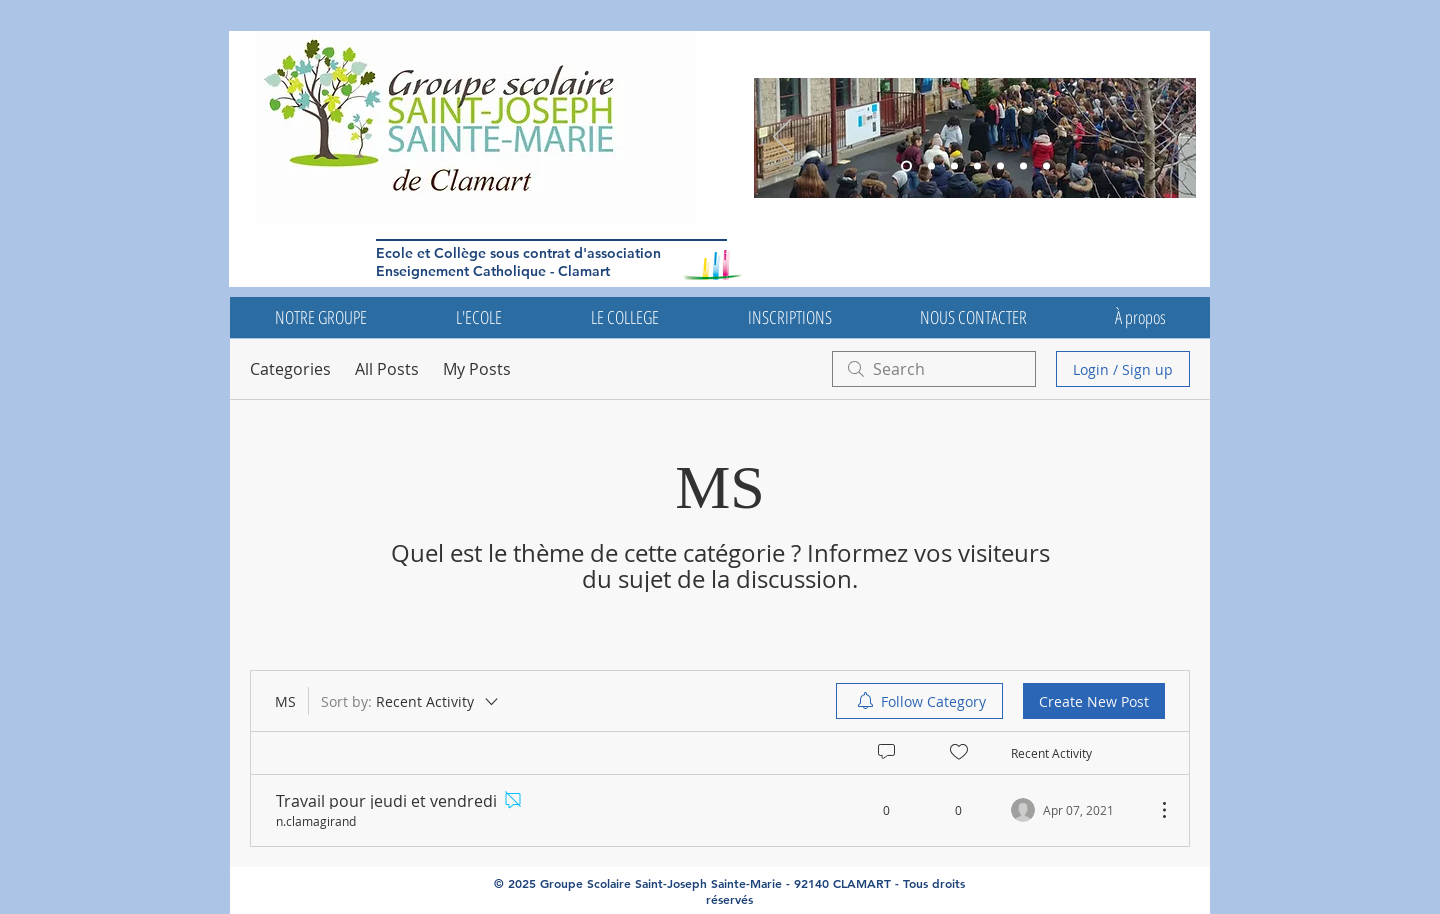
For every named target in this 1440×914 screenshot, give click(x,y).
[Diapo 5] (931, 166)
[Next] (1168, 138)
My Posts (477, 369)
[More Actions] (1154, 810)
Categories (290, 369)
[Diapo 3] (906, 166)
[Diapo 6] (954, 166)
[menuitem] (919, 701)
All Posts (387, 369)
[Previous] (782, 138)
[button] (320, 317)
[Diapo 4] (1000, 166)
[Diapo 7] (1046, 166)
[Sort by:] (411, 701)
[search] (934, 369)
